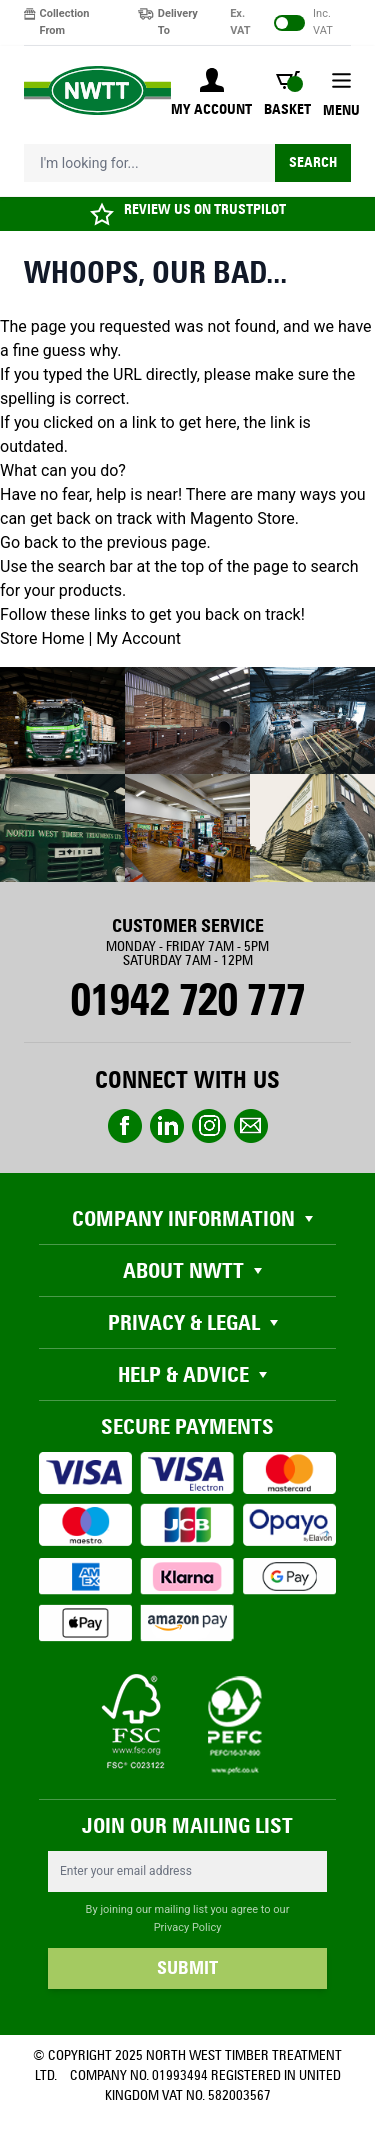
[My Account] (211, 94)
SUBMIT (187, 1968)
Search (313, 162)
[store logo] (97, 90)
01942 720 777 (187, 1000)
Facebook (125, 1126)
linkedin (167, 1126)
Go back (29, 542)
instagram (209, 1126)
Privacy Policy (188, 1927)
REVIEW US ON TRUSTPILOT (205, 209)
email (251, 1126)
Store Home (42, 638)
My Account (138, 638)
